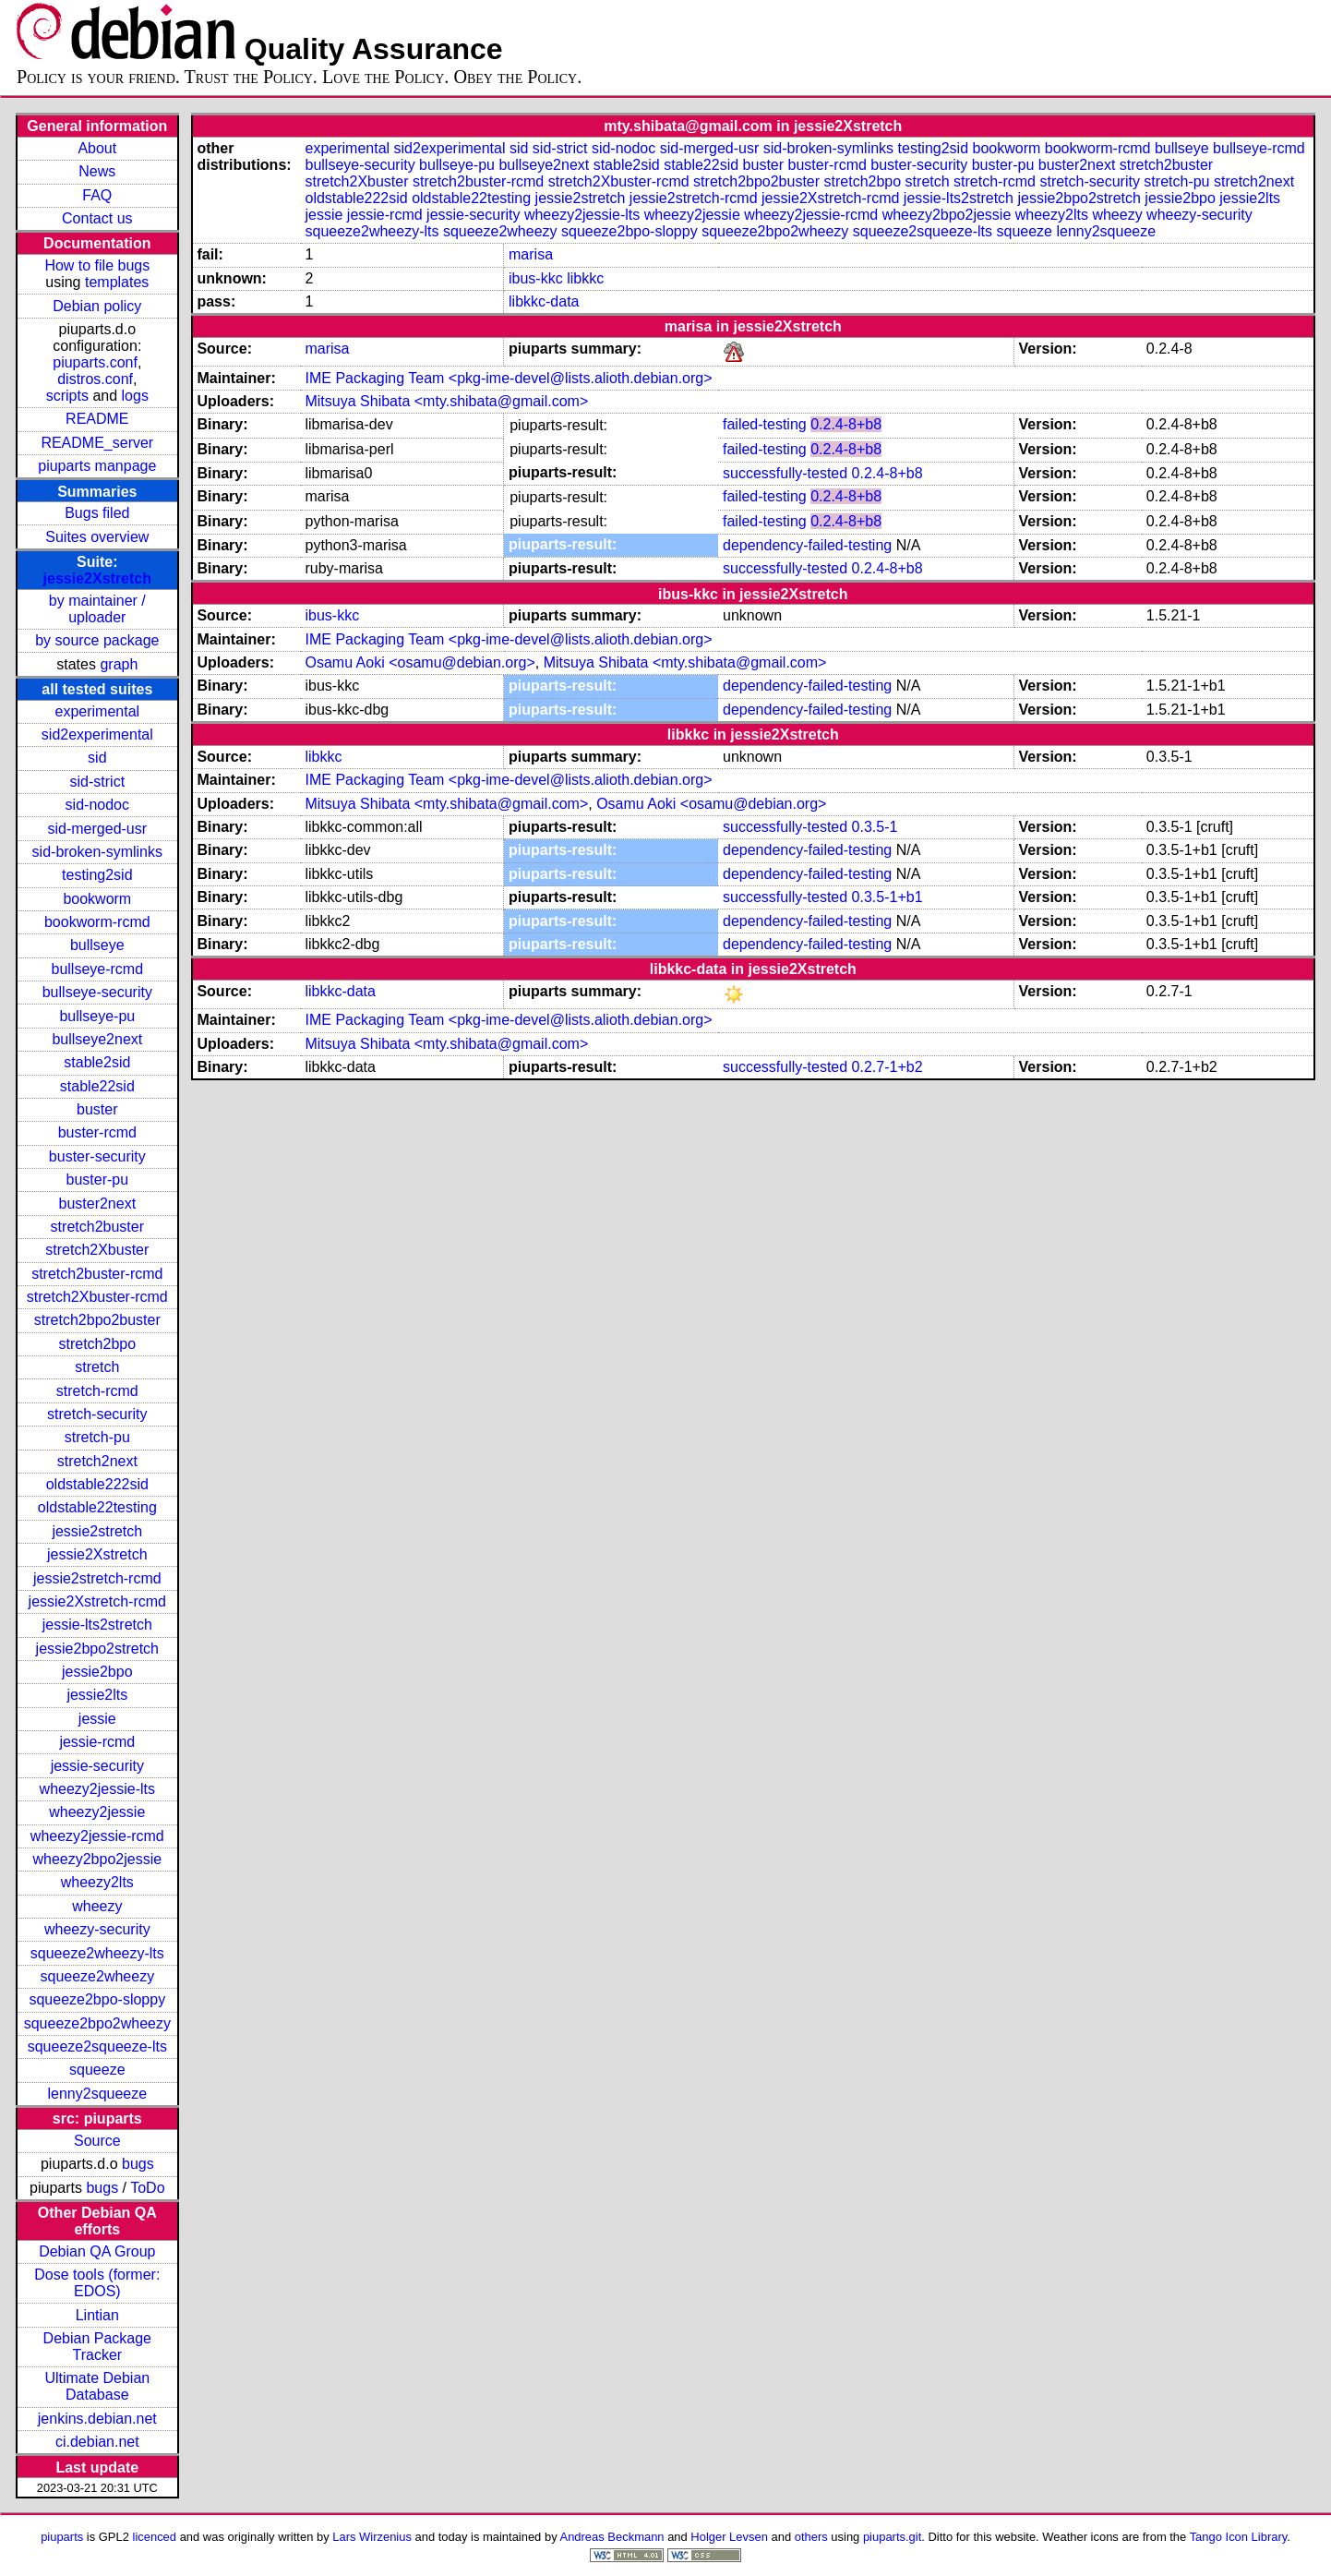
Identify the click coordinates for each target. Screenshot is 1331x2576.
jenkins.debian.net (97, 2418)
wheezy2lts (97, 1882)
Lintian (97, 2315)
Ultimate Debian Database (97, 2386)
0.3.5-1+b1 (887, 897)
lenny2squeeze (97, 2093)
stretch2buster (97, 1226)
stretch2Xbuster (97, 1250)
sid (97, 757)
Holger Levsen (729, 2537)
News (96, 171)
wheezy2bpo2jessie (97, 1859)
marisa (531, 254)
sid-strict (98, 781)
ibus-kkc (536, 278)
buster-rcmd (97, 1132)
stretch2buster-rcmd (96, 1274)
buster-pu (97, 1179)
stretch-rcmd (97, 1391)
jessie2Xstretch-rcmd (97, 1601)
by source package (97, 640)
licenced (155, 2537)
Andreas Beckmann (612, 2537)
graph (119, 664)
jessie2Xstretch (97, 578)
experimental (97, 711)
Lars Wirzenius (372, 2537)
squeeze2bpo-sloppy (97, 1999)
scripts (67, 395)
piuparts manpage (97, 466)
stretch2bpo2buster (97, 1320)
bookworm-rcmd (97, 922)
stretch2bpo (98, 1344)
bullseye (97, 945)
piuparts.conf (95, 362)
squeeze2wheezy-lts (97, 1953)
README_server (97, 443)
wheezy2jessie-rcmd (97, 1836)
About (97, 148)
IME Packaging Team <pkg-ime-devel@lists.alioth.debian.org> (508, 378)
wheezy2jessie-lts (97, 1789)
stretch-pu (97, 1437)
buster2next (98, 1203)
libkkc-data (544, 301)
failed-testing (765, 424)
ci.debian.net (97, 2442)
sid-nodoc (97, 805)
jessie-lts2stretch (97, 1624)
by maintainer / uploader (97, 609)
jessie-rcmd (97, 1742)
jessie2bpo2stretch (97, 1648)
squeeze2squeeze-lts (97, 2046)
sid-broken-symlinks (97, 852)
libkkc (585, 278)
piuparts (62, 2537)
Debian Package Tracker (97, 2346)
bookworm (97, 899)
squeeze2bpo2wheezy (97, 2023)
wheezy (97, 1906)
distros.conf (95, 379)
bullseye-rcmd (98, 969)
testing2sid (97, 875)
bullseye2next (97, 1039)
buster (97, 1109)
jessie (97, 1719)
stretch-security (97, 1414)
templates (117, 282)
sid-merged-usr (98, 829)
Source (97, 2141)
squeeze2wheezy (97, 1976)
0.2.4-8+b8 (845, 424)
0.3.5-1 (875, 827)
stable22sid (97, 1086)
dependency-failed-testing (807, 545)
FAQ (97, 195)
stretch (97, 1367)
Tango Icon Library (1239, 2537)
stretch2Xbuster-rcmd (97, 1297)
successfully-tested (785, 473)
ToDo (147, 2188)
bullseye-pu (97, 1016)
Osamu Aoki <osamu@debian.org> (419, 662)
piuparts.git (892, 2537)
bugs (138, 2164)
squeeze (97, 2069)
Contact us (97, 218)
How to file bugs (97, 265)
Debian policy (97, 306)
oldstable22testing (97, 1507)
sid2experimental (97, 734)
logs (135, 395)
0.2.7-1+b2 (887, 1067)
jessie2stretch (97, 1531)
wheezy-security (97, 1929)
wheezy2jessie (97, 1812)
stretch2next (97, 1461)
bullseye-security (97, 992)
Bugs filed (97, 513)
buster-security (97, 1156)
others (811, 2537)
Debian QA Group (97, 2251)
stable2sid (97, 1062)
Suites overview (97, 537)
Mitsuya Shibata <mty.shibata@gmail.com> (446, 401)
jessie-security (97, 1766)
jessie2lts (96, 1695)
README (97, 419)
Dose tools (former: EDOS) (97, 2283)
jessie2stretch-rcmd (97, 1578)
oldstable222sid (97, 1484)
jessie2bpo (97, 1671)
